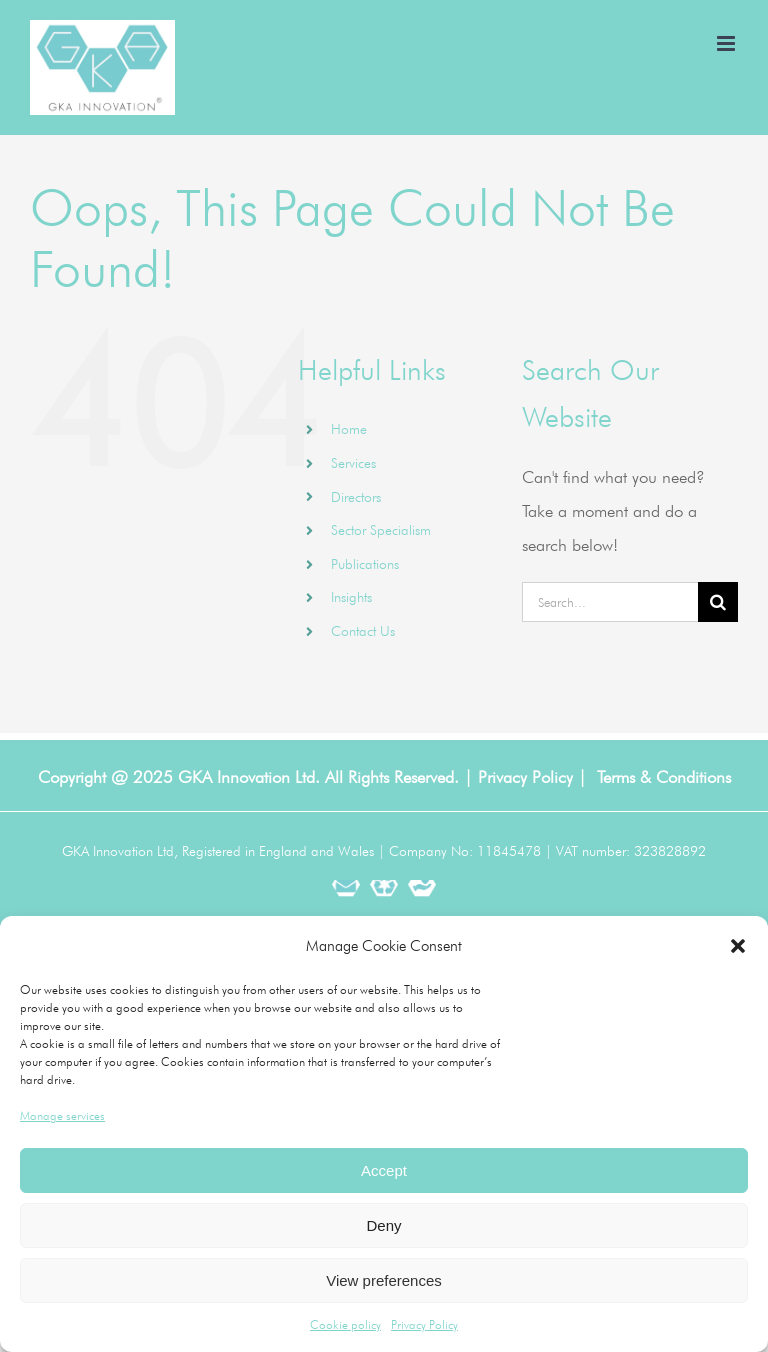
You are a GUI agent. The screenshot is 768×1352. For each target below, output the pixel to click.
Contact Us (363, 631)
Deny (383, 1225)
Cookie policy (345, 1324)
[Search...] (610, 602)
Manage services (62, 1115)
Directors (356, 497)
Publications (365, 564)
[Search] (718, 602)
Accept (384, 1170)
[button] (738, 946)
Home (349, 429)
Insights (351, 597)
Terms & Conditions (664, 777)
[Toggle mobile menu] (727, 43)
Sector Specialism (381, 530)
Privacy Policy (424, 1324)
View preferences (384, 1280)
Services (353, 463)
